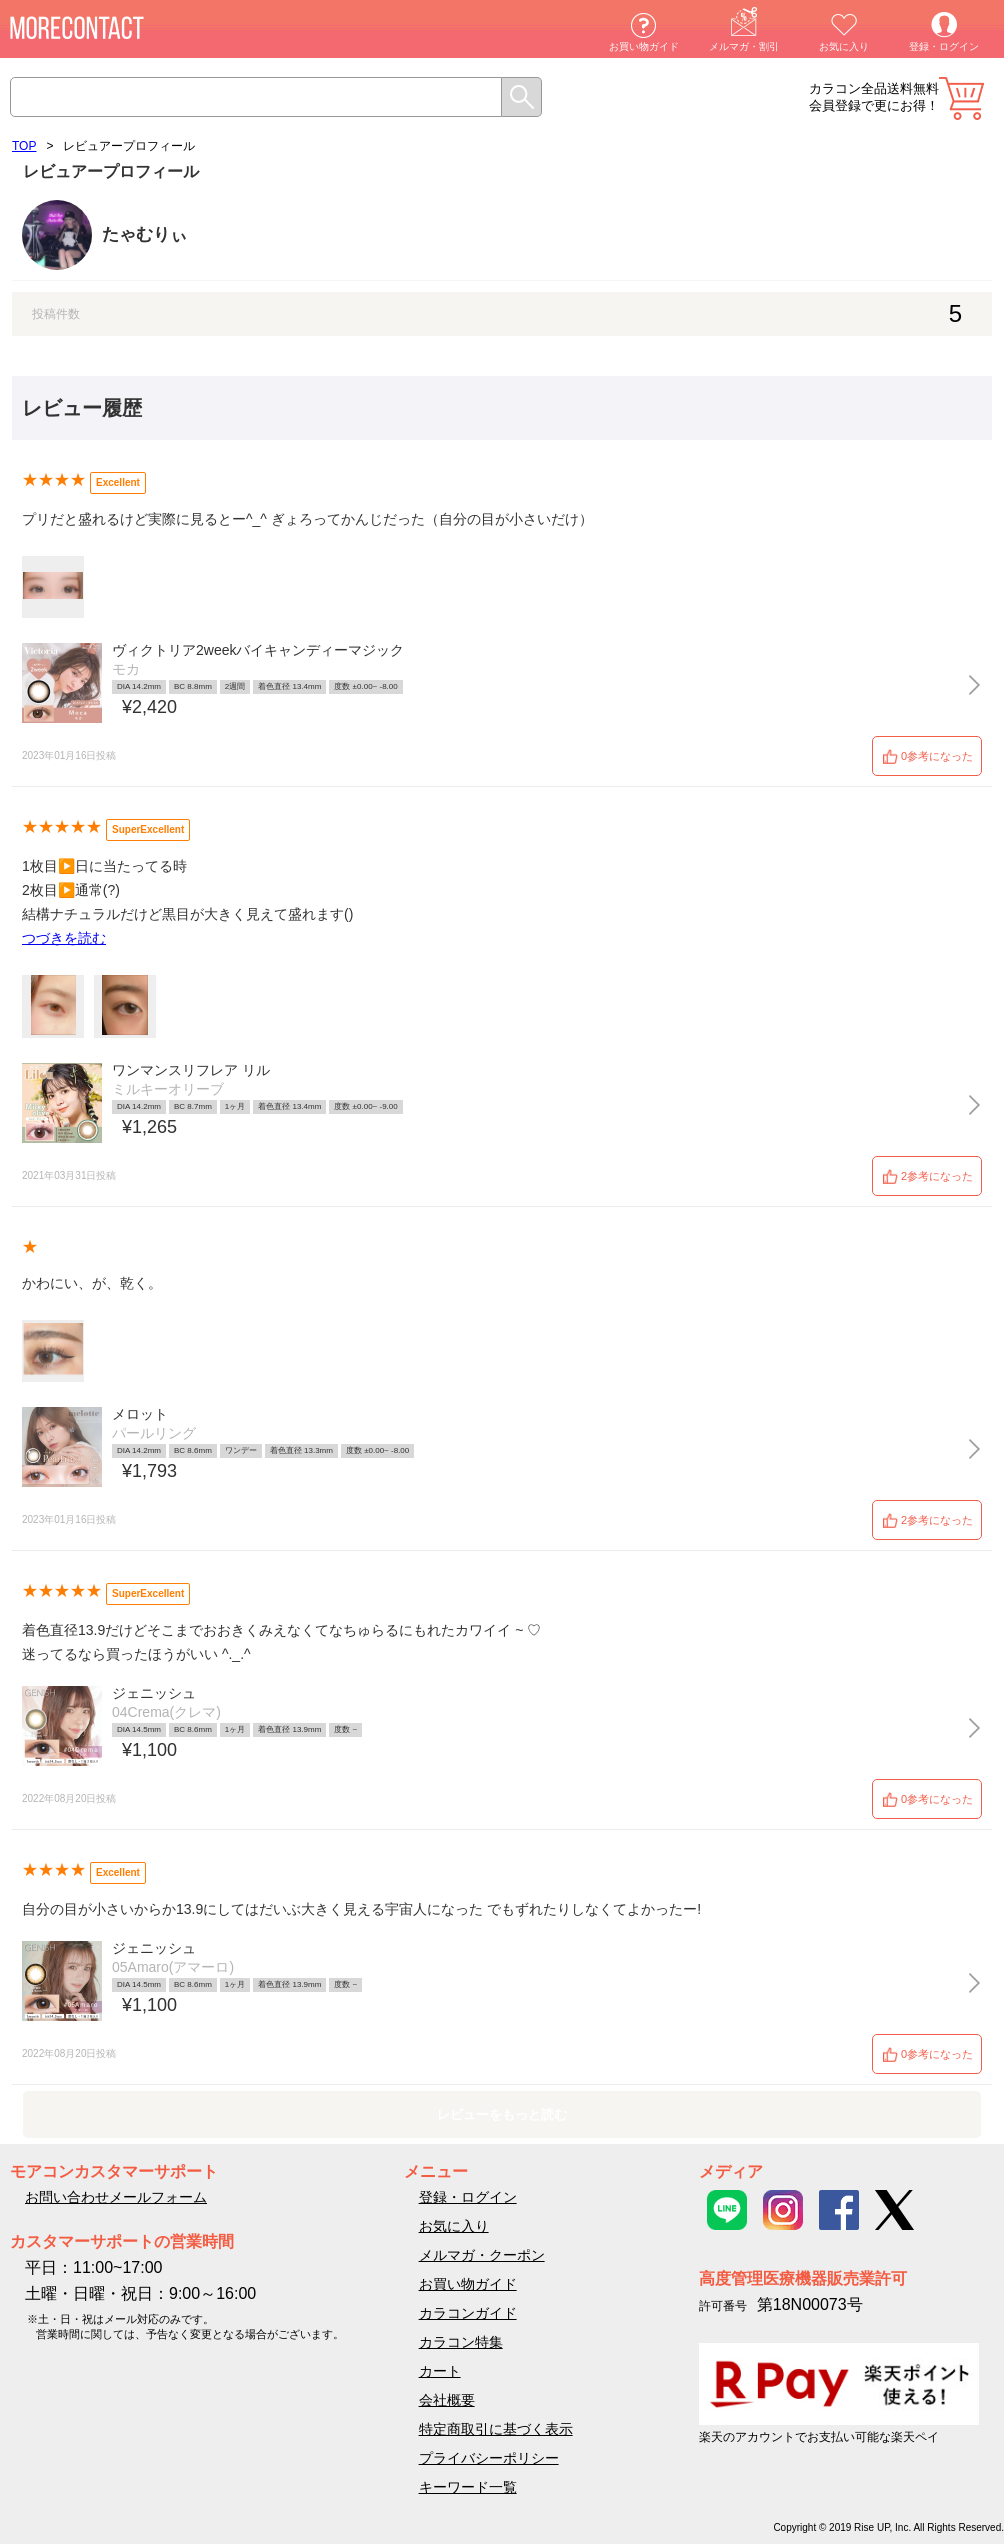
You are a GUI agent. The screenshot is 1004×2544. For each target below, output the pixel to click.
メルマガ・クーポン (482, 2255)
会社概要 (447, 2400)
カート (961, 98)
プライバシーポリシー (489, 2458)
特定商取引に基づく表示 (496, 2429)
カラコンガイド (468, 2313)
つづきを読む (64, 938)
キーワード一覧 (468, 2487)
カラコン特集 (461, 2342)
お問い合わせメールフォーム (116, 2197)
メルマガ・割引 (744, 46)
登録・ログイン (944, 46)
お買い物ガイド (644, 46)
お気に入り (844, 46)
